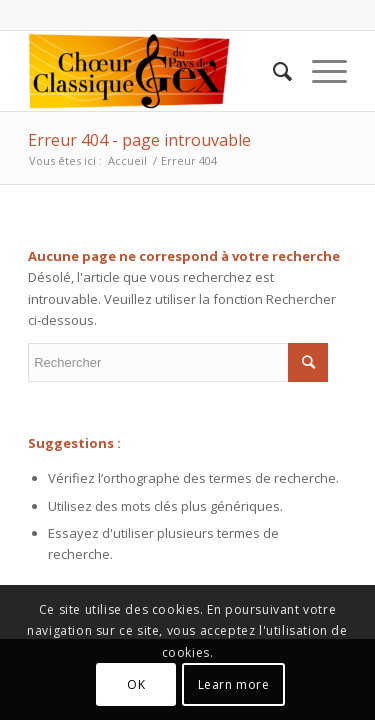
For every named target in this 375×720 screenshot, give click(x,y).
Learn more (234, 684)
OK (136, 684)
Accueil (127, 160)
